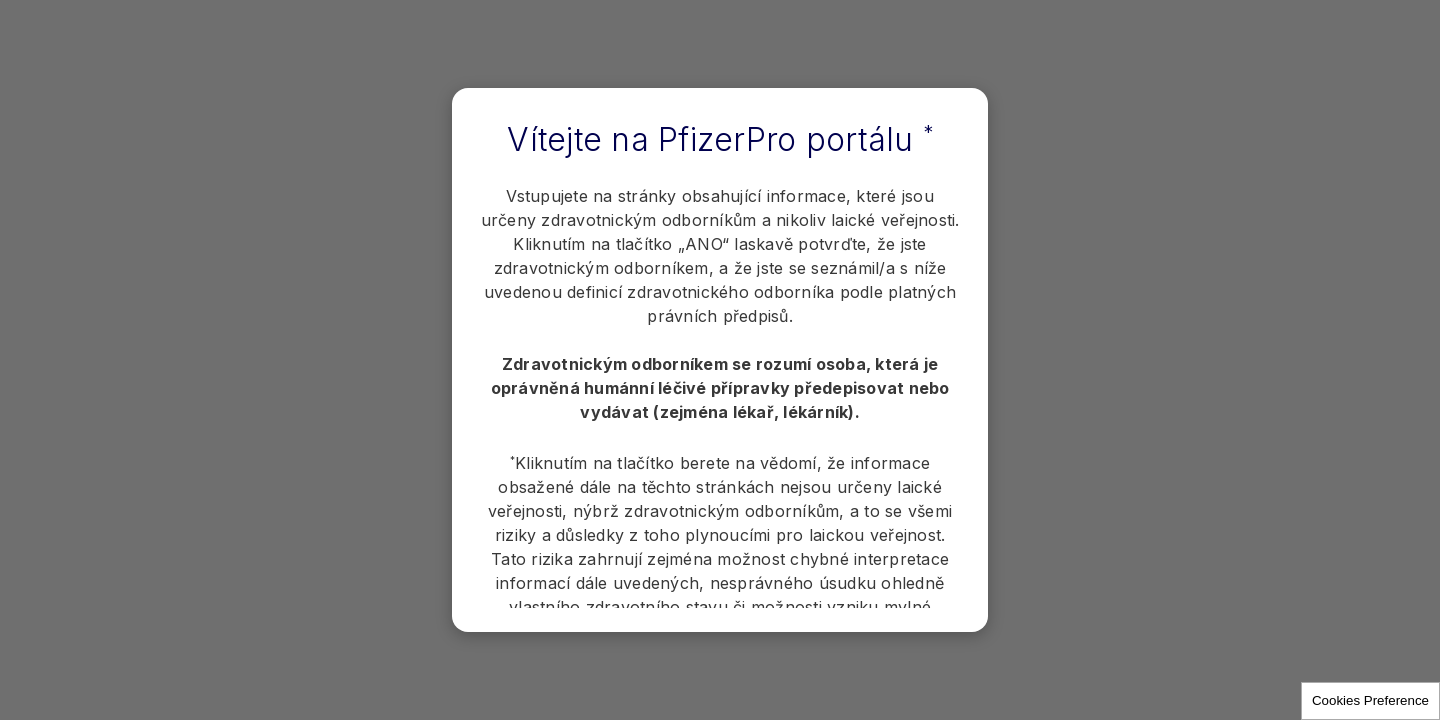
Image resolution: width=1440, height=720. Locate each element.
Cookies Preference (1370, 700)
